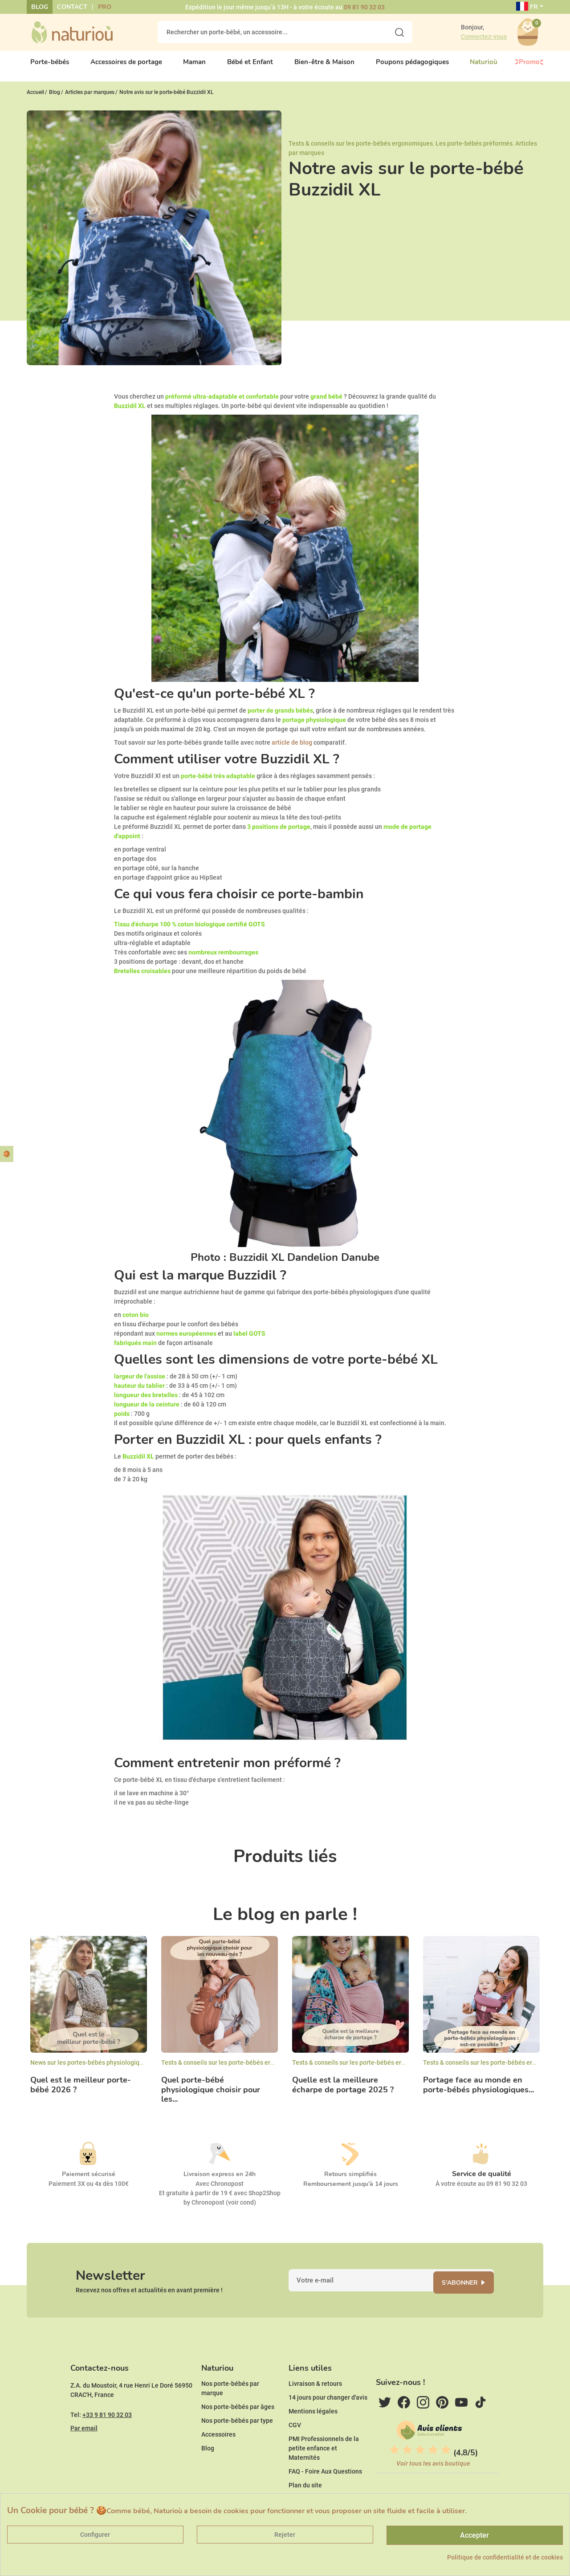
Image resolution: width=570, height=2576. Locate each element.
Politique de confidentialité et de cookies (505, 2557)
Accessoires (218, 2447)
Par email (84, 2441)
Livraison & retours (315, 2397)
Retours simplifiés (350, 2177)
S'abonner (466, 2289)
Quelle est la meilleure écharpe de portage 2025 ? (343, 2088)
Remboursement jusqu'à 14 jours (350, 2187)
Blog (39, 7)
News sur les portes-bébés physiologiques (90, 2065)
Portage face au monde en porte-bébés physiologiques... (478, 2088)
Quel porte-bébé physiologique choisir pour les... (210, 2093)
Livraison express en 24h (219, 2177)
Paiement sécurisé (88, 2177)
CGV (295, 2438)
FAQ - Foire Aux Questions (325, 2484)
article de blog (292, 745)
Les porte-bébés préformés (474, 146)
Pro (104, 7)
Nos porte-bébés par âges (237, 2420)
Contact (72, 7)
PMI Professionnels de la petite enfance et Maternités (324, 2461)
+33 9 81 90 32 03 (107, 2428)
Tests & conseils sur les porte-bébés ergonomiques (361, 146)
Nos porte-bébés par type (237, 2433)
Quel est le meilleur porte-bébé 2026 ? (80, 2088)
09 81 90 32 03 (364, 7)
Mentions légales (313, 2424)
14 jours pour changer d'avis (328, 2410)
